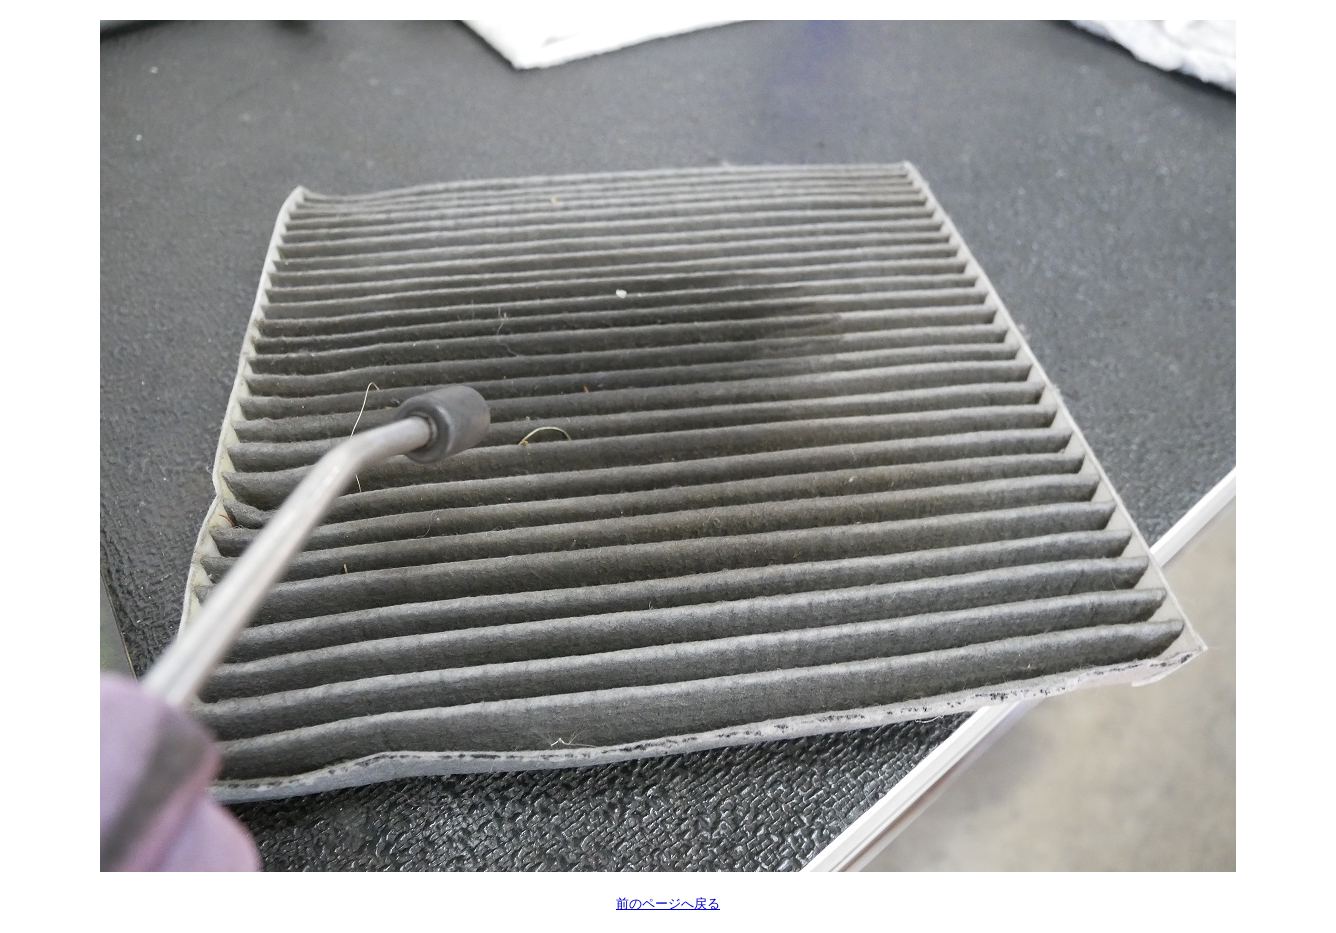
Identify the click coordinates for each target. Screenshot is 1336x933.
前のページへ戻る (668, 903)
